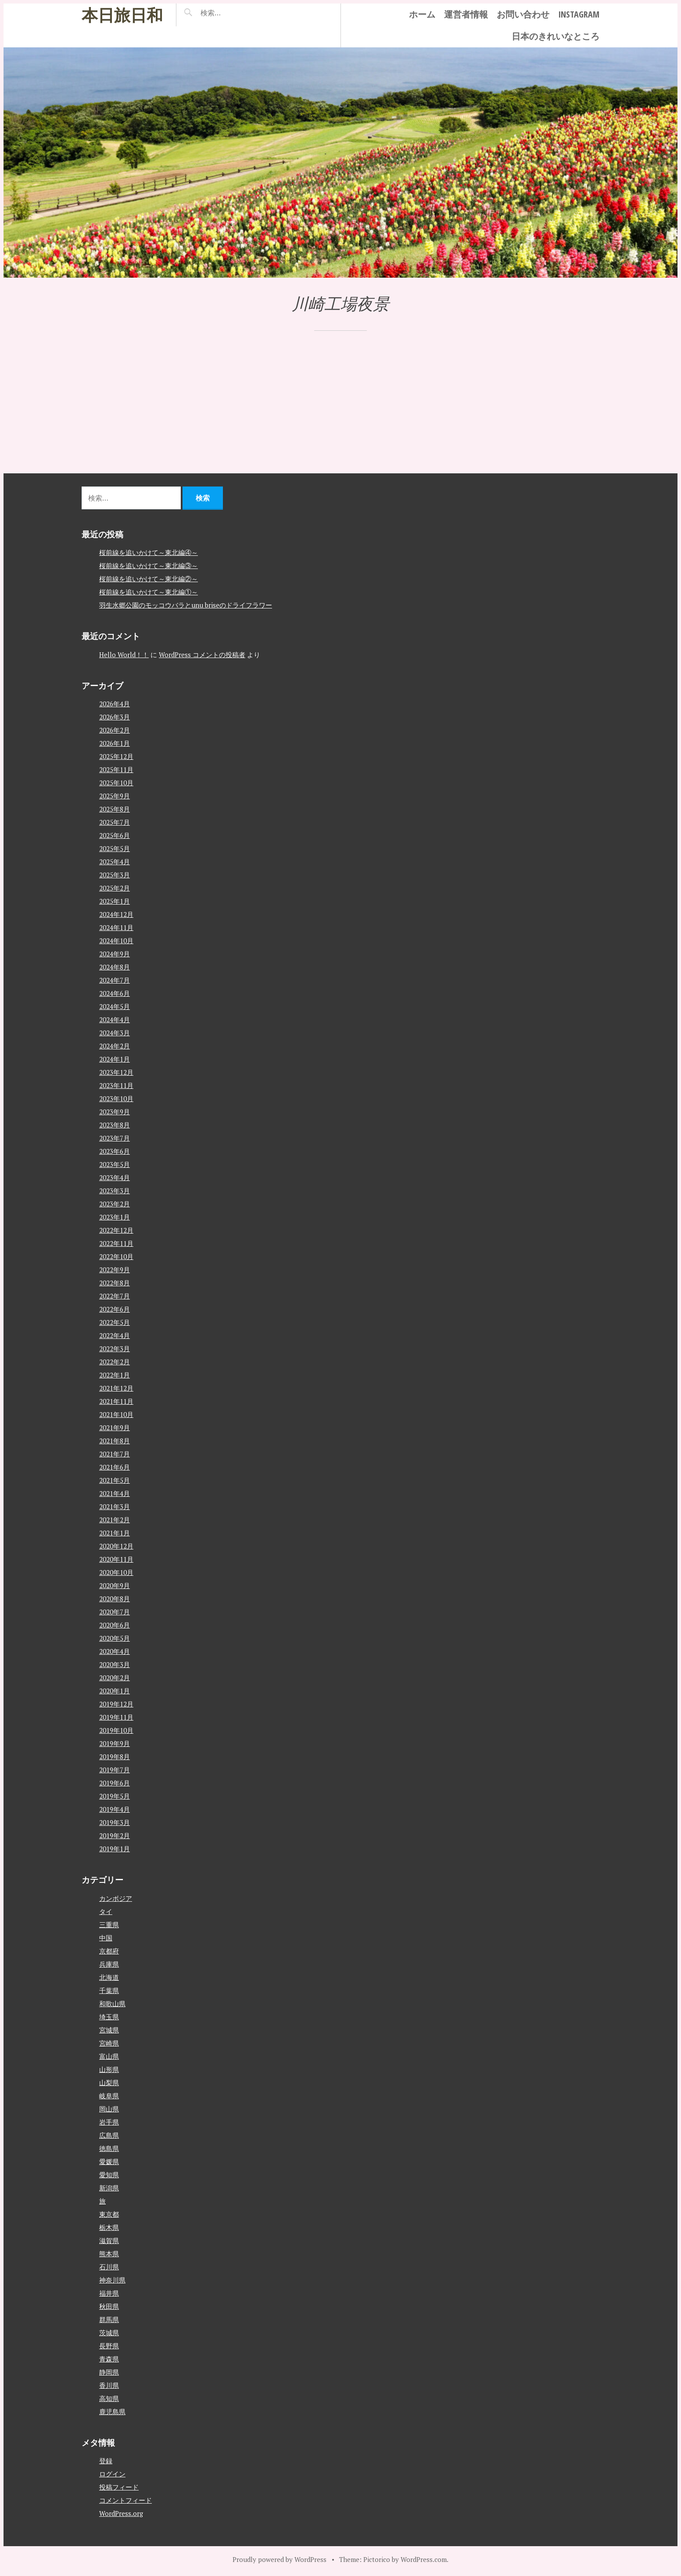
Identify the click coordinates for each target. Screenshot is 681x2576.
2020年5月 (114, 1638)
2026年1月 (114, 743)
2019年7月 (114, 1769)
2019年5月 (114, 1796)
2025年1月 (114, 901)
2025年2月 (114, 888)
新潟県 (109, 2187)
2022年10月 (116, 1256)
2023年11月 (116, 1085)
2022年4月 (114, 1335)
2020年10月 (116, 1572)
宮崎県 (109, 2043)
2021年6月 (114, 1467)
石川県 (109, 2266)
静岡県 (109, 2372)
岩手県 (109, 2122)
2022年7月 (114, 1296)
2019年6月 (114, 1782)
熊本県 (109, 2253)
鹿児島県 (112, 2411)
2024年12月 (116, 914)
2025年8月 (114, 809)
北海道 (109, 1977)
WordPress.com (424, 2559)
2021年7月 (114, 1453)
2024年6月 (114, 993)
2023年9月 (114, 1111)
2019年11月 (116, 1717)
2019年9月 (114, 1743)
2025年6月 (114, 835)
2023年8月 (114, 1124)
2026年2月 (114, 730)
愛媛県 (109, 2161)
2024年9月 (114, 953)
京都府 (109, 1950)
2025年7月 (114, 822)
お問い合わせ (523, 14)
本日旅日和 (122, 15)
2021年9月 (114, 1427)
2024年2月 (114, 1045)
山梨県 (109, 2082)
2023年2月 (114, 1203)
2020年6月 (114, 1625)
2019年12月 (116, 1703)
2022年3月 (114, 1348)
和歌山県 (112, 2003)
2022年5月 (114, 1322)
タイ (105, 1911)
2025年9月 (114, 795)
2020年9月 (114, 1585)
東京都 (109, 2214)
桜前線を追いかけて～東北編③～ (148, 565)
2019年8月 (114, 1756)
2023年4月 (114, 1177)
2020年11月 (116, 1559)
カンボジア (115, 1898)
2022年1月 (114, 1374)
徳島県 (109, 2148)
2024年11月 (116, 927)
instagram (578, 14)
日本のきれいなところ (555, 36)
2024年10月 (116, 940)
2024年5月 (114, 1006)
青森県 (109, 2358)
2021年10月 (116, 1414)
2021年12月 (116, 1388)
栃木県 (109, 2227)
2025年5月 (114, 848)
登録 (105, 2460)
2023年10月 (116, 1098)
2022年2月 (114, 1361)
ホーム (422, 14)
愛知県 (109, 2174)
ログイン (112, 2473)
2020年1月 (114, 1690)
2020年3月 (114, 1664)
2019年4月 (114, 1809)
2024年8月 (114, 966)
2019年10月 (116, 1730)
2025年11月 (116, 769)
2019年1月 (114, 1848)
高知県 (109, 2398)
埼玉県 (109, 2016)
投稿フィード (119, 2487)
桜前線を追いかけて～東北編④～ (148, 552)
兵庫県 (109, 1964)
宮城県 (109, 2029)
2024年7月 (114, 980)
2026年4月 (114, 703)
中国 (105, 1937)
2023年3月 (114, 1190)
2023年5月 (114, 1164)
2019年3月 (114, 1822)
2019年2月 (114, 1835)
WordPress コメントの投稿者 (202, 654)
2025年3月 (114, 874)
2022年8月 (114, 1282)
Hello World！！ (124, 654)
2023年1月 (114, 1217)
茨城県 (109, 2332)
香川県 (109, 2385)
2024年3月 (114, 1032)
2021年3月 (114, 1506)
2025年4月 (114, 861)
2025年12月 (116, 756)
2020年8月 (114, 1598)
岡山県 (109, 2108)
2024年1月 (114, 1059)
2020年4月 (114, 1651)
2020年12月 (116, 1546)
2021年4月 (114, 1493)
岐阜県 (109, 2095)
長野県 (109, 2345)
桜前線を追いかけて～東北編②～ (148, 578)
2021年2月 (114, 1519)
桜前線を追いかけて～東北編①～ (148, 591)
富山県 (109, 2056)
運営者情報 (466, 14)
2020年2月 (114, 1677)
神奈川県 (112, 2279)
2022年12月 (116, 1230)
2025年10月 (116, 782)
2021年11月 (116, 1401)
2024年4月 (114, 1019)
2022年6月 (114, 1309)
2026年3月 (114, 716)
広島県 (109, 2135)
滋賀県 (109, 2240)
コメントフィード (125, 2500)
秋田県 (109, 2306)
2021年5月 (114, 1480)
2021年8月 (114, 1440)
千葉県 (109, 1990)
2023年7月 (114, 1138)
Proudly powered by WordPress (279, 2559)
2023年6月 (114, 1151)
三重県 (109, 1924)
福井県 (109, 2293)
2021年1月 (114, 1532)
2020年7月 (114, 1611)
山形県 (109, 2069)
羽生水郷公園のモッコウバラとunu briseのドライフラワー (185, 605)
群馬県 (109, 2319)
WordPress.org (121, 2513)
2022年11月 (116, 1243)
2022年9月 (114, 1269)
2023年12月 (116, 1072)
